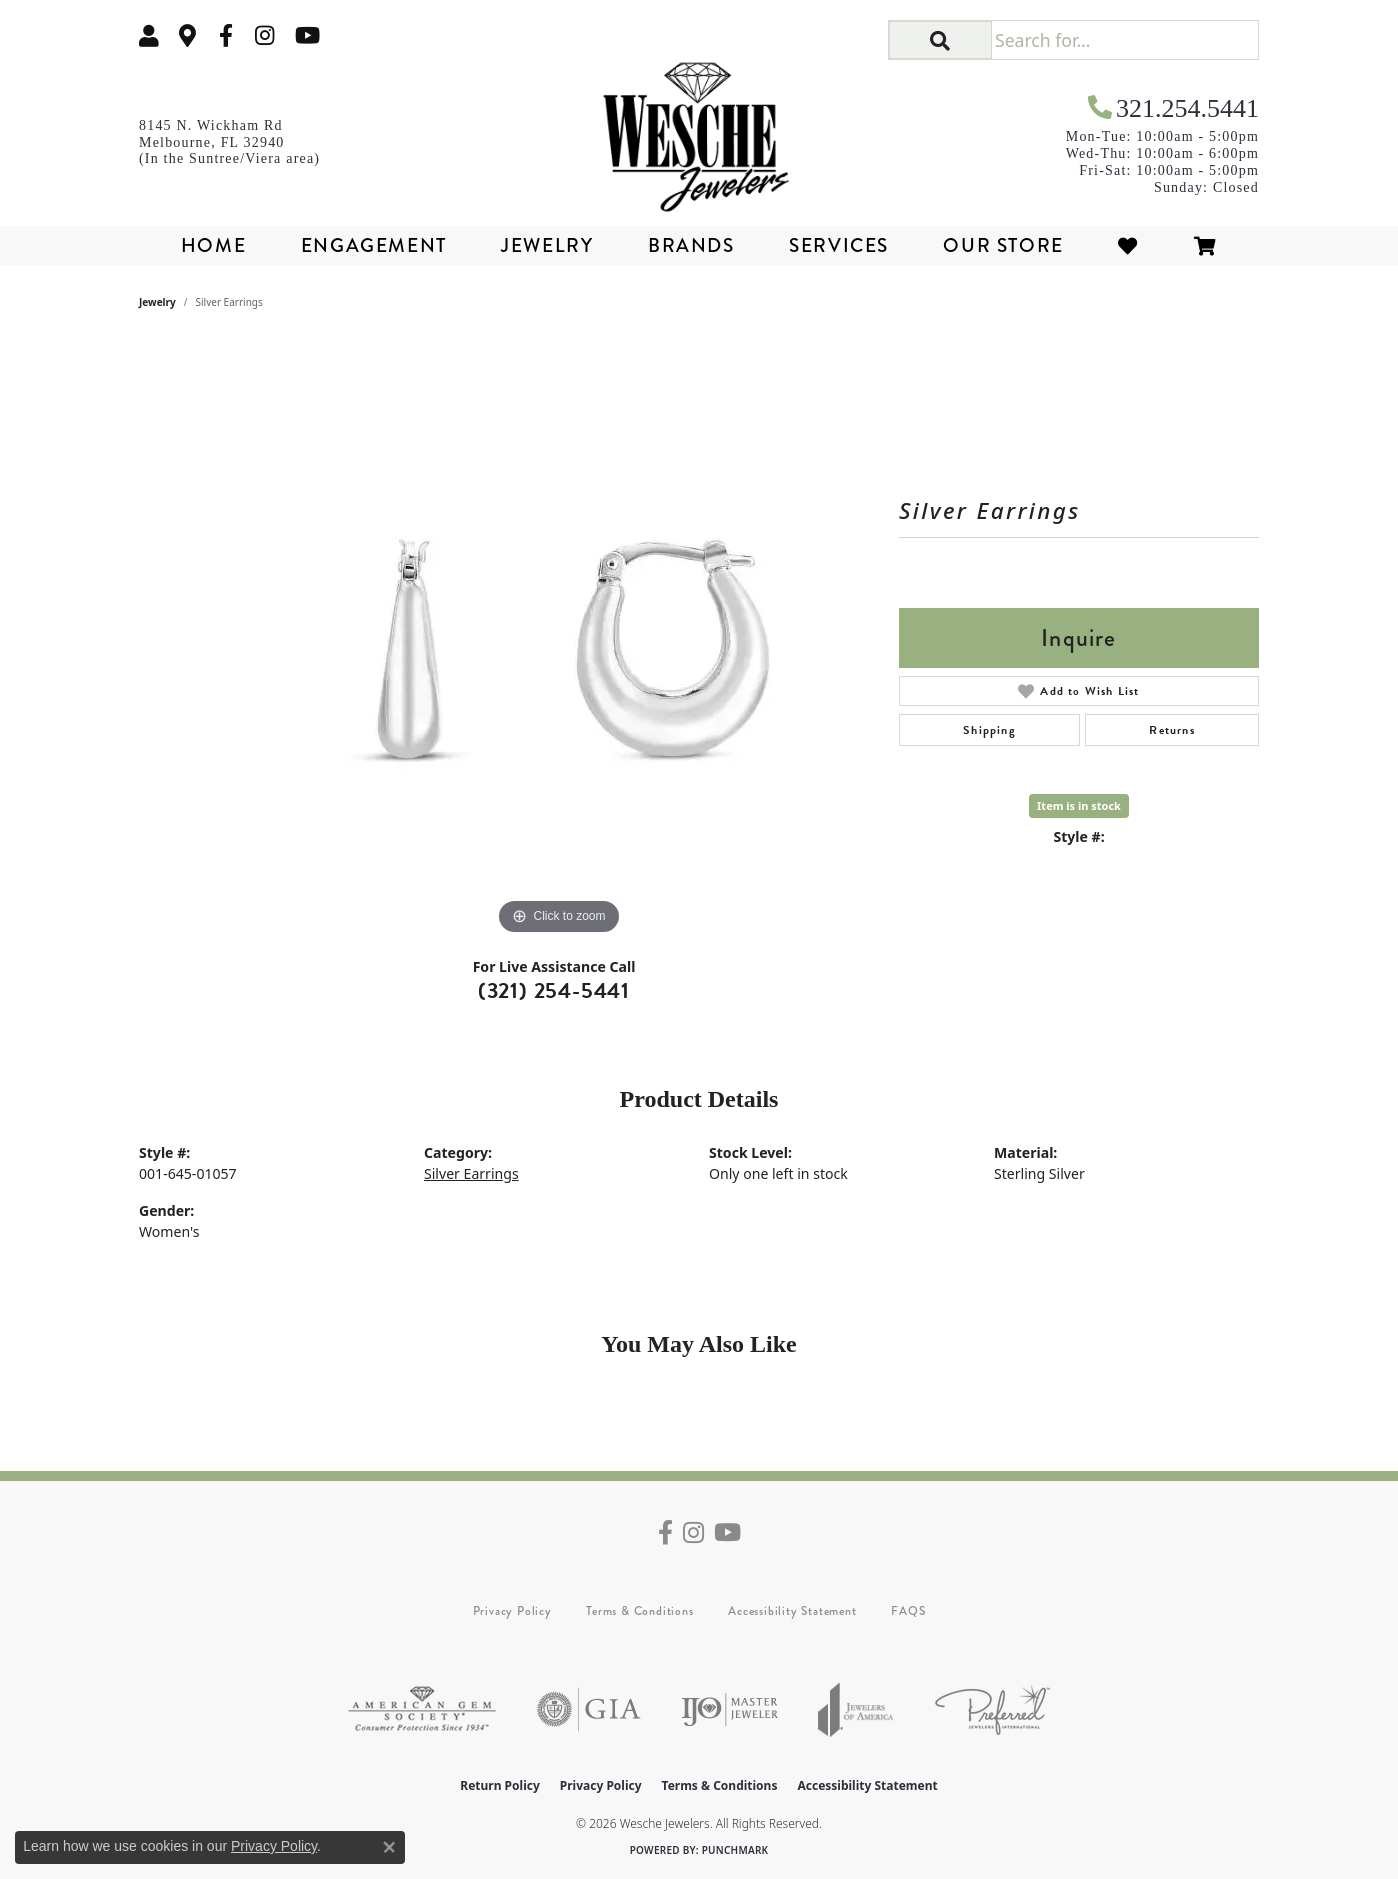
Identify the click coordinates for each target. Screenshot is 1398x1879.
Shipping (989, 730)
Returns (1171, 730)
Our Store (1003, 245)
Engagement (374, 245)
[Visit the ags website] (422, 1709)
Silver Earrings (471, 1173)
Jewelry (547, 245)
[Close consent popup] (389, 1847)
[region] (559, 640)
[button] (149, 35)
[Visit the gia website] (589, 1709)
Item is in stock (1079, 805)
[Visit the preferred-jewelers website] (992, 1709)
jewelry (157, 302)
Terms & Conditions (639, 1611)
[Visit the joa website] (856, 1709)
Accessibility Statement (792, 1611)
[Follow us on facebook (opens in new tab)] (226, 35)
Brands (691, 245)
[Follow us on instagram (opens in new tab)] (265, 35)
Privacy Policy (512, 1611)
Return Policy (500, 1785)
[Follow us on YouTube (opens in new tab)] (307, 35)
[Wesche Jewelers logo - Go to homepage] (699, 130)
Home (213, 245)
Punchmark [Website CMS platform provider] (735, 1850)
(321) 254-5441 (554, 990)
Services (839, 245)
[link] (188, 35)
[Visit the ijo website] (729, 1709)
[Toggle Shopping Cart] (1206, 245)
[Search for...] (1124, 40)
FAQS (908, 1611)
